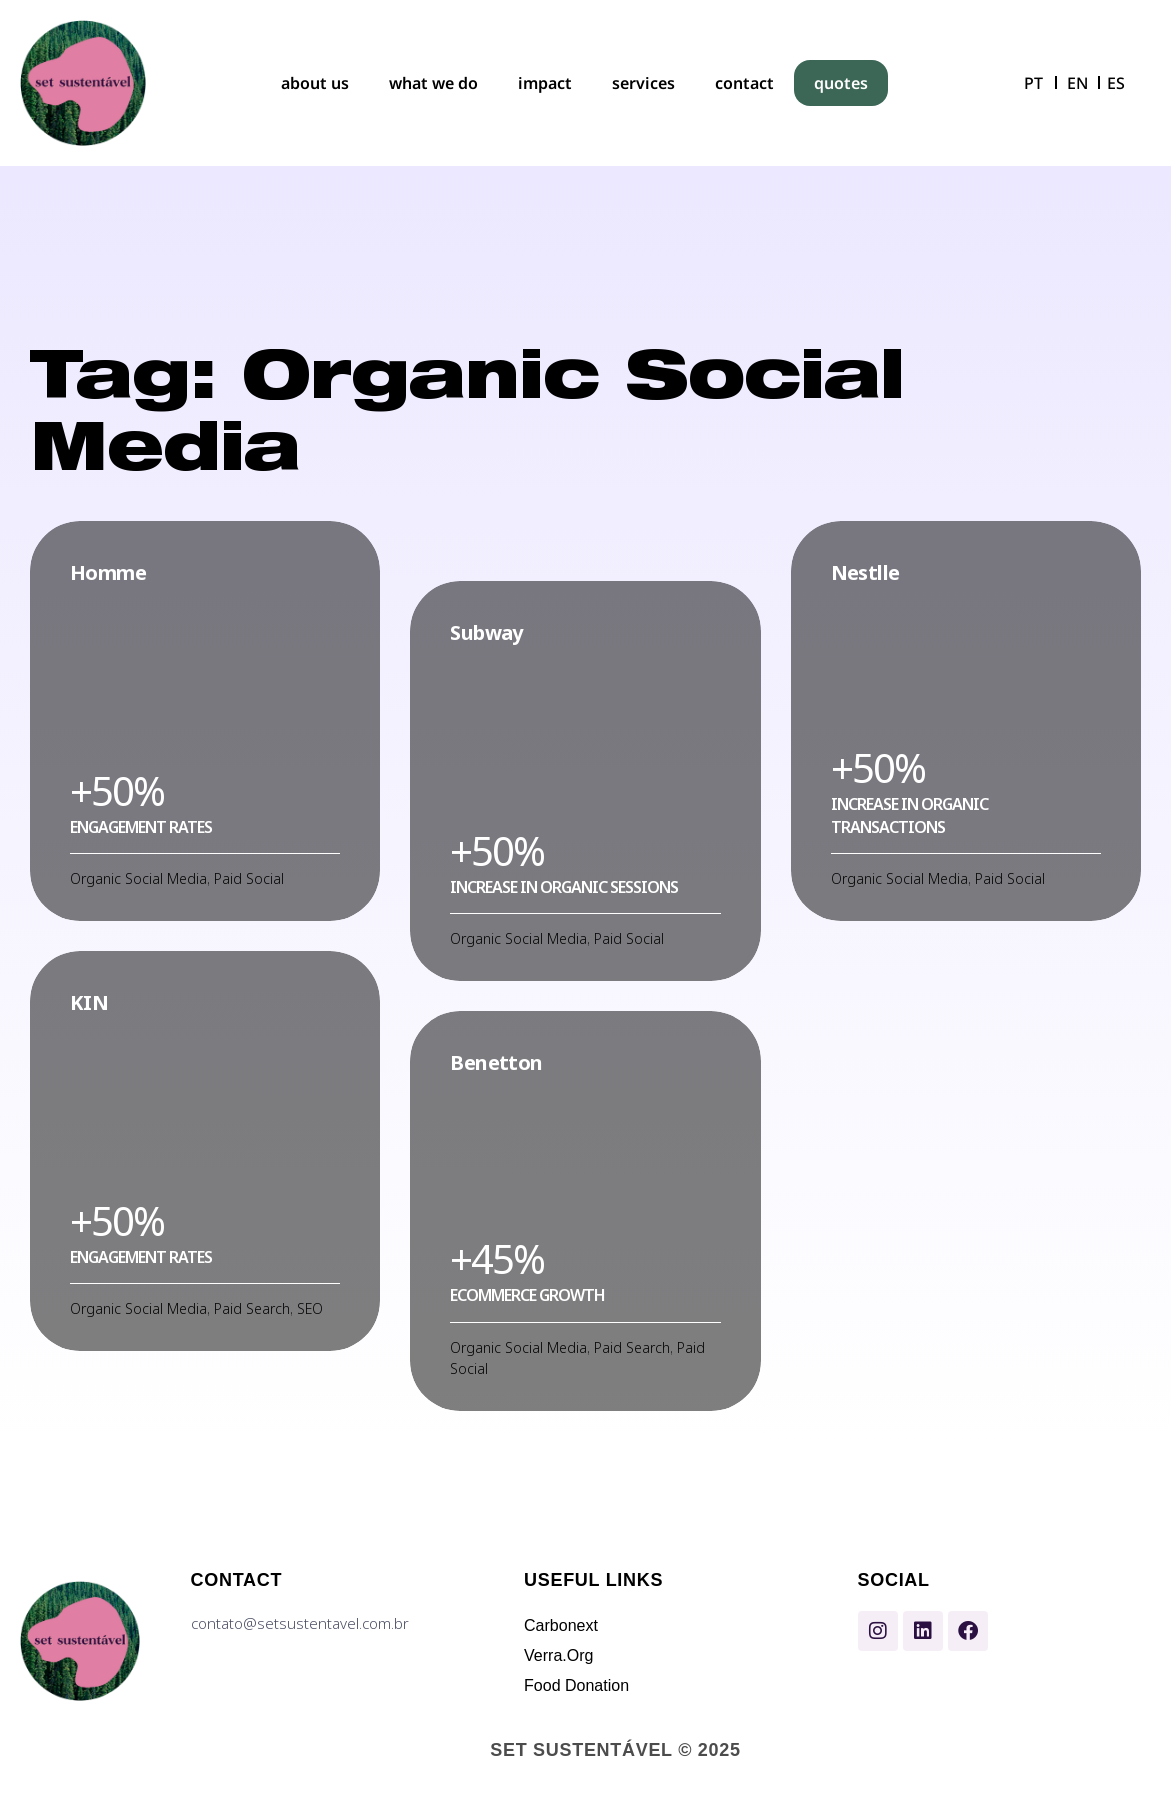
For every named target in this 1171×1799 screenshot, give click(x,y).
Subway (486, 632)
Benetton (496, 1062)
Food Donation (576, 1685)
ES (1116, 83)
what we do (433, 83)
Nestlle (865, 572)
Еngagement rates (141, 827)
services (643, 83)
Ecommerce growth (527, 1295)
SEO (310, 1308)
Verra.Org (558, 1655)
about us (315, 83)
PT (1033, 83)
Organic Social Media (138, 878)
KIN (89, 1002)
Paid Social (249, 878)
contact (744, 83)
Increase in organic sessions (564, 887)
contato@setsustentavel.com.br (300, 1623)
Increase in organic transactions (909, 815)
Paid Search (252, 1308)
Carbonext (561, 1625)
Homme (108, 572)
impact (545, 83)
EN (1077, 83)
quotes (841, 83)
